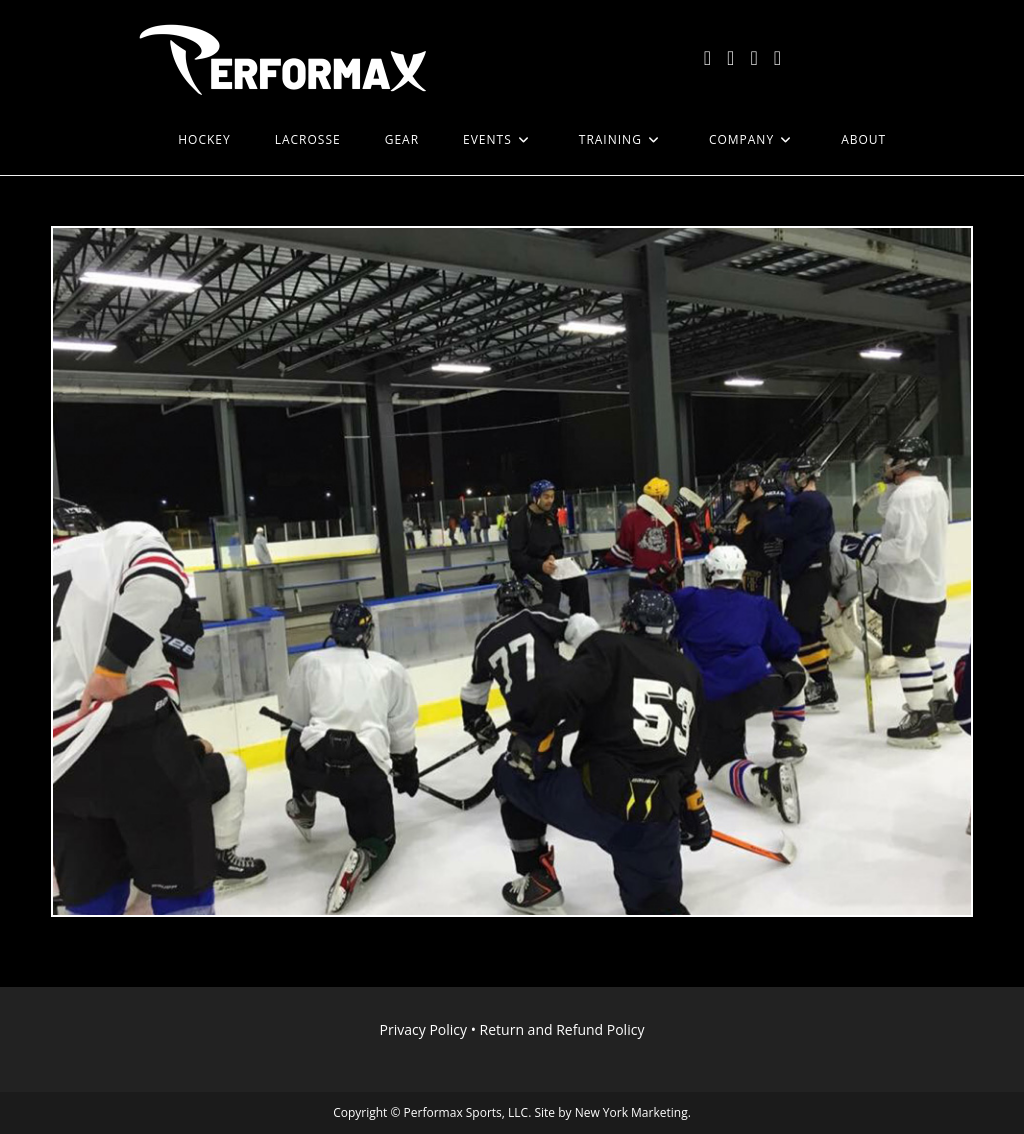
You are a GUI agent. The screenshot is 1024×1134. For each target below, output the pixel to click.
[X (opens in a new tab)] (707, 58)
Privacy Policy (423, 1029)
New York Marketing (631, 1112)
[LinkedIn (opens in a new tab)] (777, 58)
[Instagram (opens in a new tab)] (753, 58)
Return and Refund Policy (562, 1029)
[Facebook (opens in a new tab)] (730, 58)
